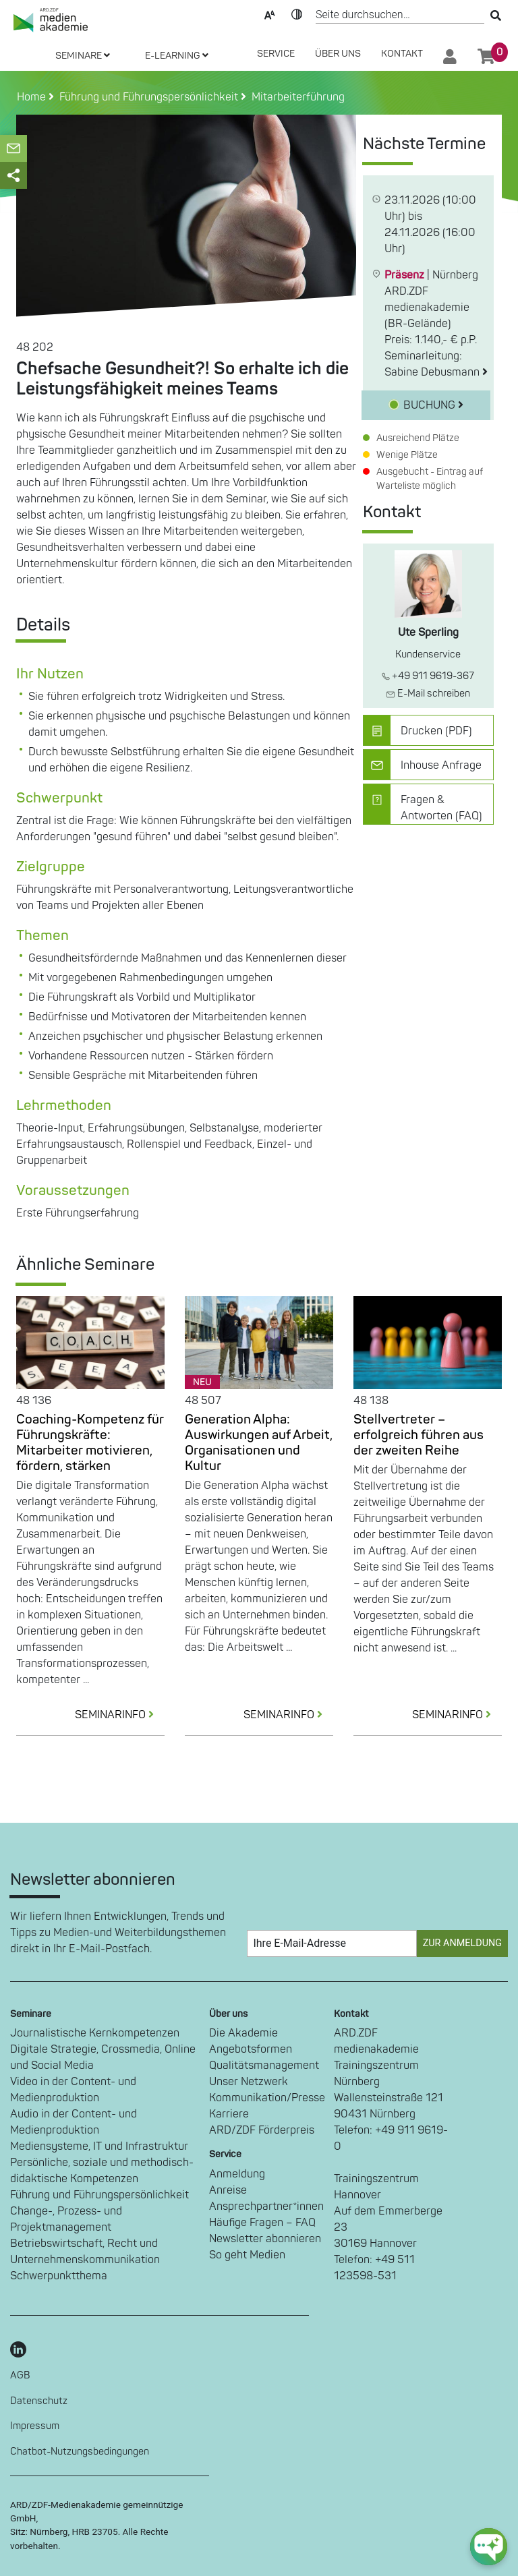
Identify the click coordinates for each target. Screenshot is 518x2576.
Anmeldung (237, 2174)
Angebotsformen (250, 2049)
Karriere (229, 2114)
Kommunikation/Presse (267, 2098)
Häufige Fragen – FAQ (262, 2222)
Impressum (34, 2426)
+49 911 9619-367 (428, 676)
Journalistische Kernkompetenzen (94, 2033)
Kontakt (402, 53)
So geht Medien (247, 2255)
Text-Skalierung (270, 13)
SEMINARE (82, 55)
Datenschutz (38, 2401)
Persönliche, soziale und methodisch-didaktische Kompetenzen (102, 2171)
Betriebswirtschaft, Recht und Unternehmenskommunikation (85, 2251)
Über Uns (338, 53)
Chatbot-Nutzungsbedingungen (79, 2451)
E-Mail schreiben (428, 693)
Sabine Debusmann (436, 372)
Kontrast (297, 13)
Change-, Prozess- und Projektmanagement (66, 2219)
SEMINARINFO (120, 1715)
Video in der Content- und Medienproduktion (73, 2090)
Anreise (228, 2190)
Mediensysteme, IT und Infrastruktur (99, 2146)
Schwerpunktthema (58, 2276)
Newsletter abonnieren (265, 2239)
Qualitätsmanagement (264, 2065)
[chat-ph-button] (488, 2546)
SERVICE (276, 53)
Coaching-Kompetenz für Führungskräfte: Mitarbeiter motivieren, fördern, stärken (90, 1442)
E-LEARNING (176, 55)
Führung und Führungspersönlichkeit (99, 2195)
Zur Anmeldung (462, 1943)
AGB (20, 2375)
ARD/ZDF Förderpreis (261, 2130)
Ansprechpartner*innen (266, 2206)
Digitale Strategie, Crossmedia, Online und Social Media (103, 2057)
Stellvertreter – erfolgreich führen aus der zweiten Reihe (418, 1435)
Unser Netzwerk (248, 2081)
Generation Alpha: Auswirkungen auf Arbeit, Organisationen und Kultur (259, 1442)
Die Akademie (243, 2033)
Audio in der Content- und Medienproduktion (73, 2122)
